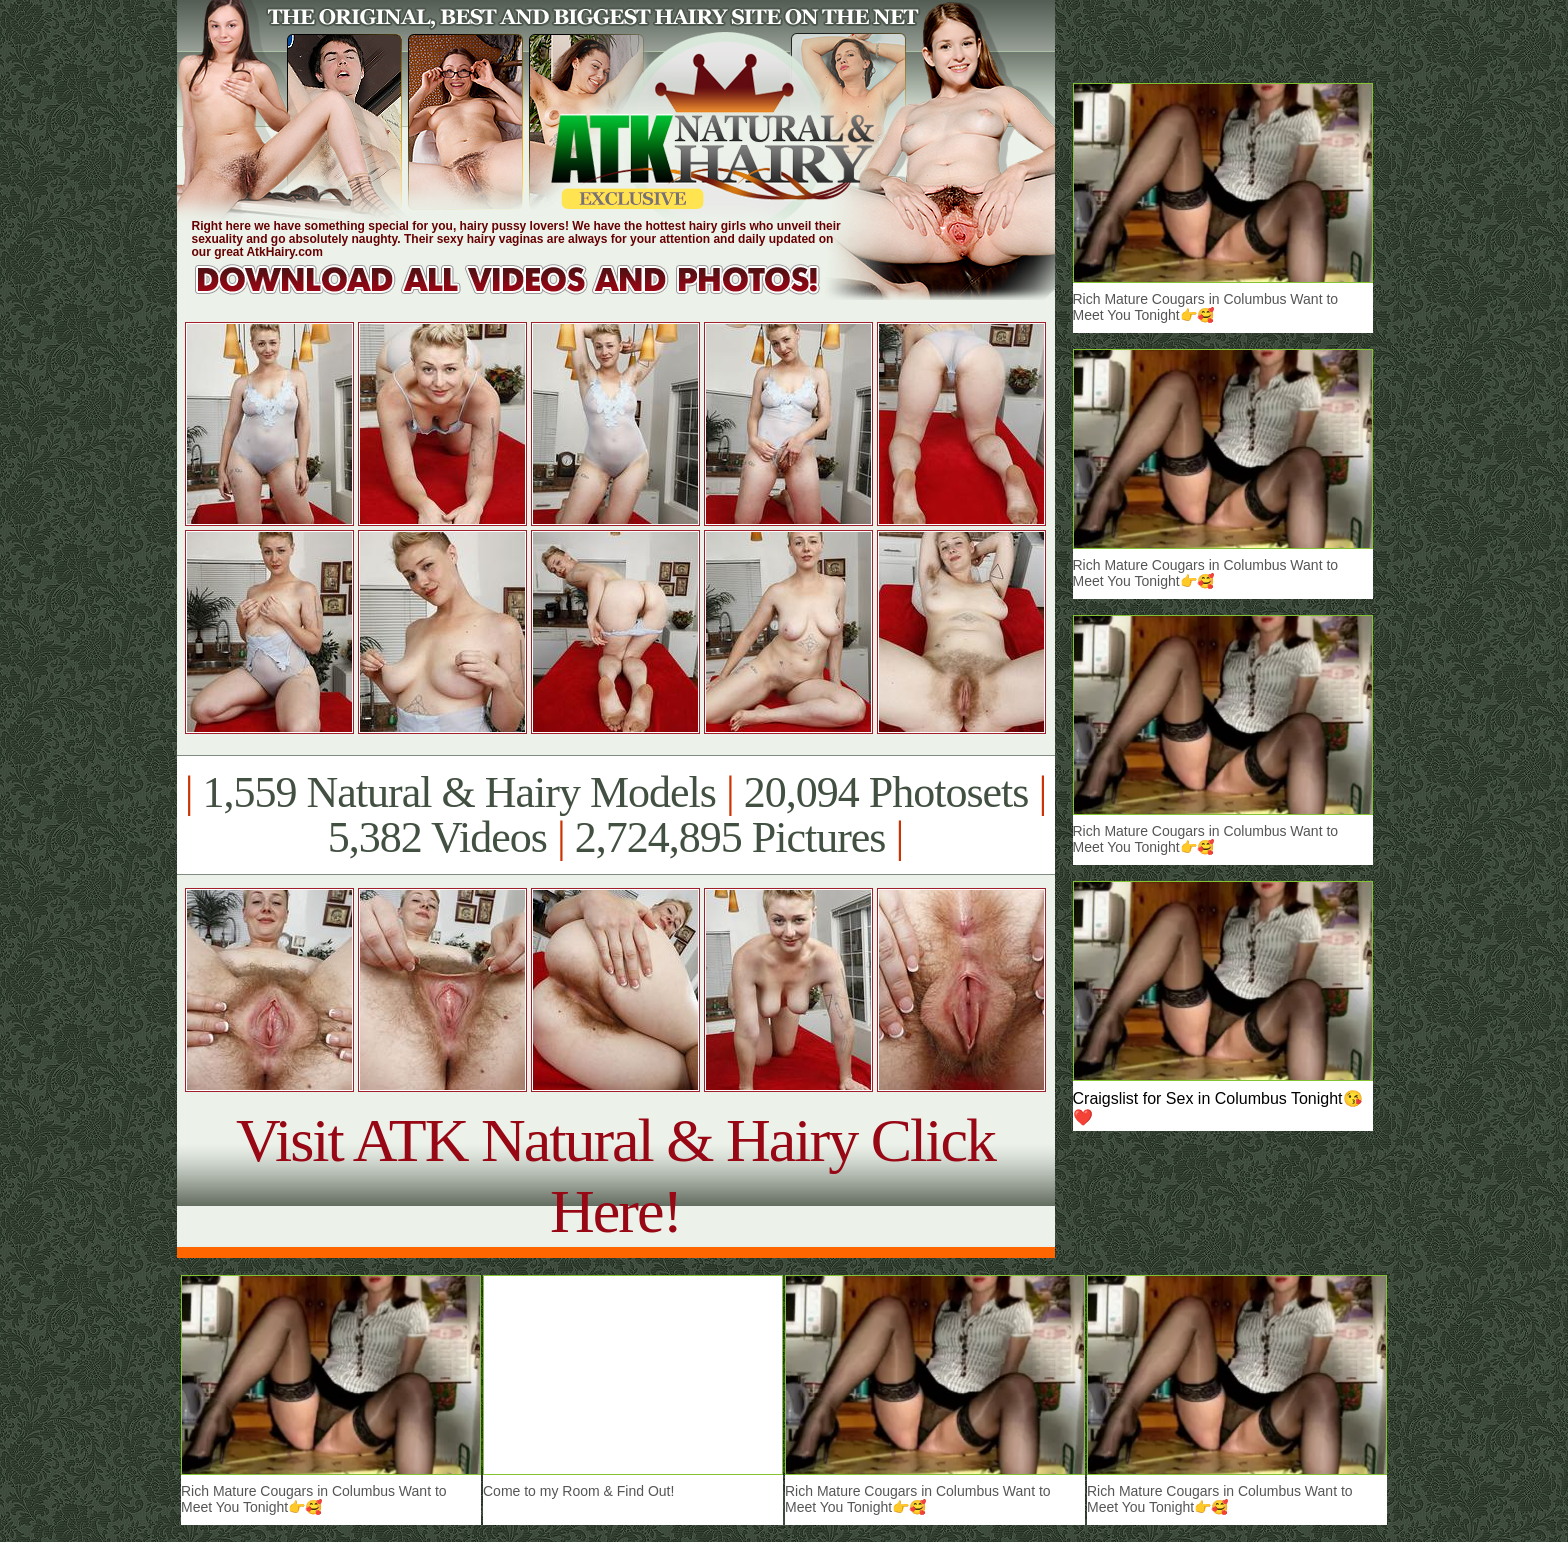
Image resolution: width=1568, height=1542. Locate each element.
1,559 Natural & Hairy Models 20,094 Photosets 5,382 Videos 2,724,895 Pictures (615, 815)
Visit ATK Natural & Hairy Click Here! (615, 1175)
